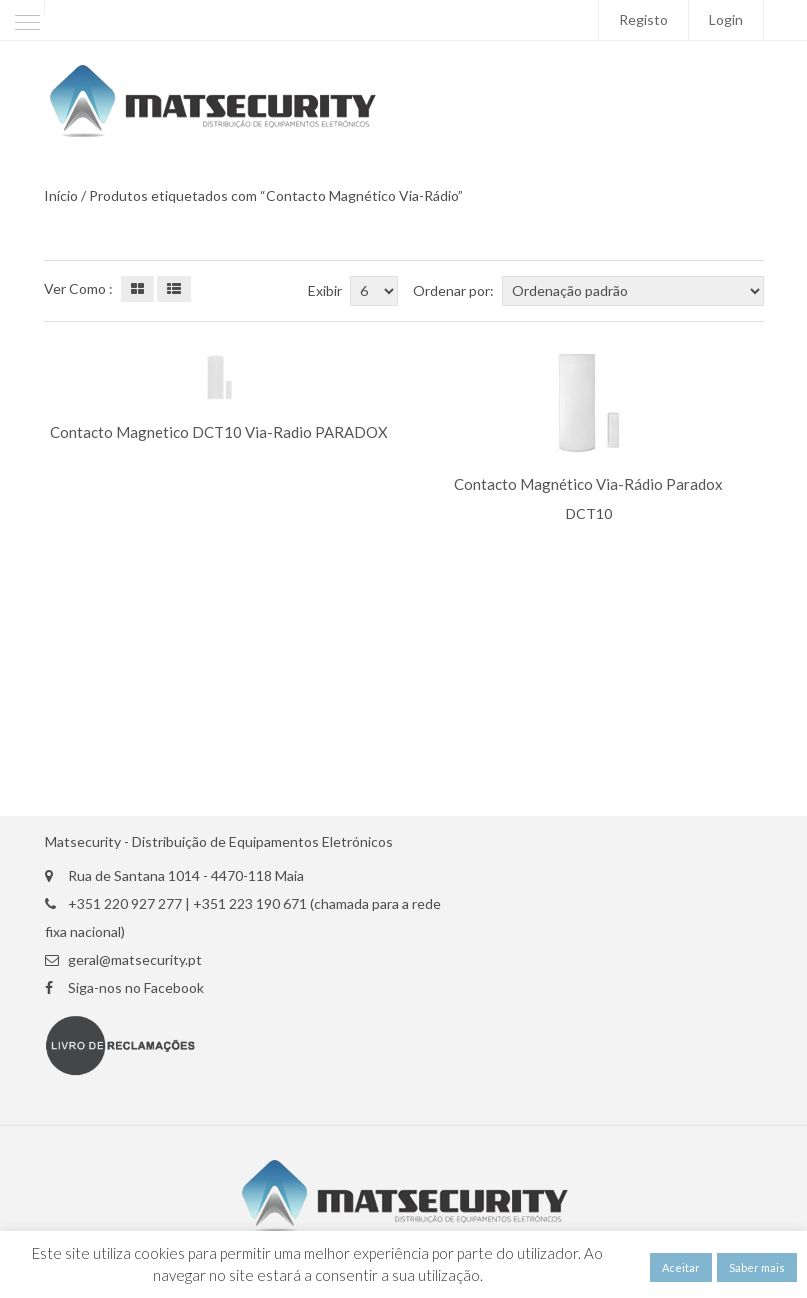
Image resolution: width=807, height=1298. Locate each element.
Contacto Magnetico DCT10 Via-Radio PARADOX (219, 432)
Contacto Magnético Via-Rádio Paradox (588, 484)
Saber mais (757, 1267)
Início (61, 196)
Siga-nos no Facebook (136, 988)
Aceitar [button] (681, 1267)
